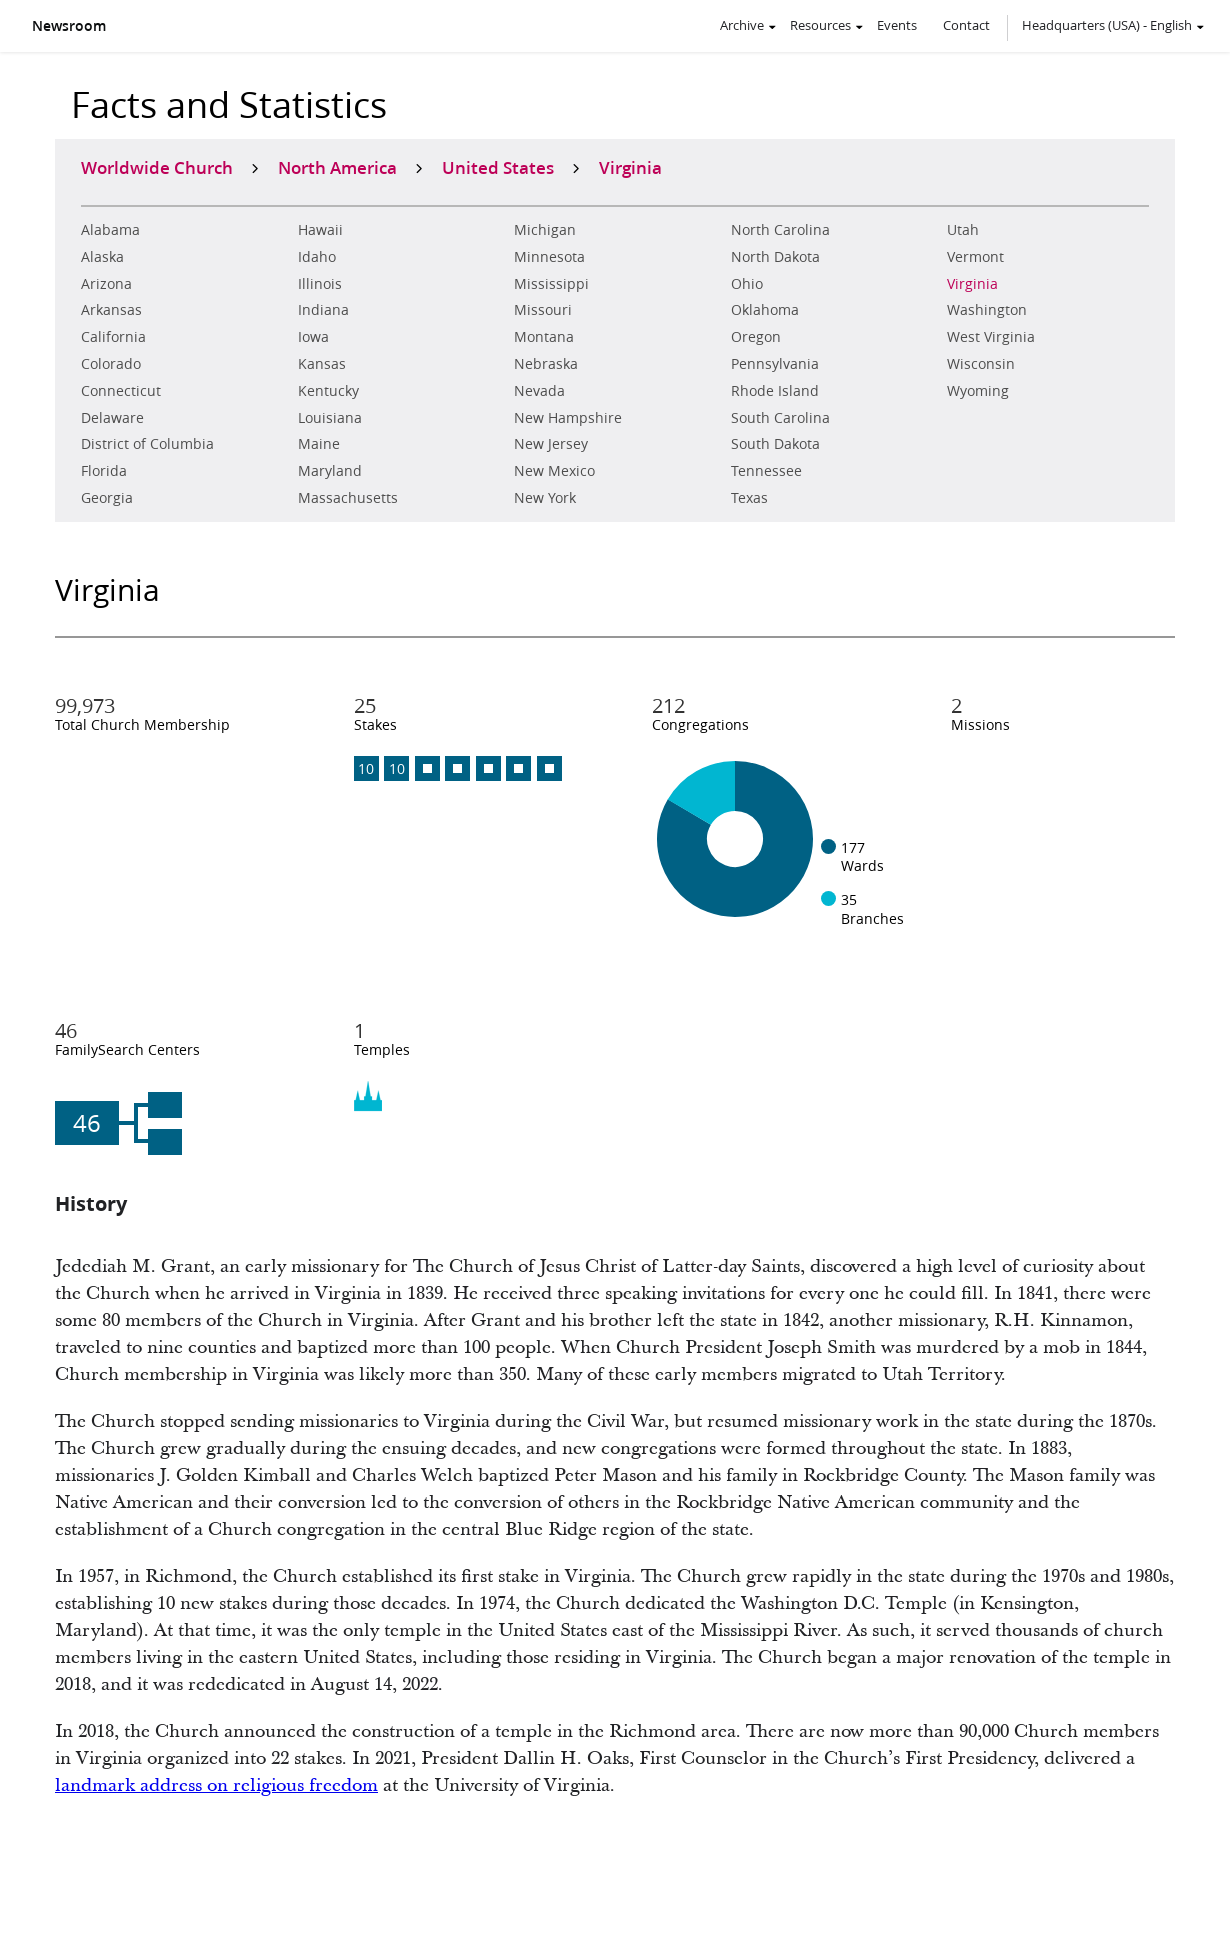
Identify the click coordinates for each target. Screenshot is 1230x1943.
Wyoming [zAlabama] (978, 391)
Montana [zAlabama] (544, 337)
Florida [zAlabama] (104, 471)
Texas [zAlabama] (749, 498)
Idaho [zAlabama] (317, 257)
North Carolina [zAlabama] (780, 230)
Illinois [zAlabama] (320, 284)
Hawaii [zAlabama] (320, 230)
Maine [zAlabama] (319, 444)
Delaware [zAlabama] (112, 418)
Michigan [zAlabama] (545, 230)
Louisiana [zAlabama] (330, 418)
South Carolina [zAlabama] (780, 418)
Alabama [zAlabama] (110, 230)
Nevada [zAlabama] (539, 391)
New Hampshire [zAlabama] (568, 418)
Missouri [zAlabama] (543, 310)
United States (498, 167)
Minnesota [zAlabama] (549, 257)
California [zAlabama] (113, 337)
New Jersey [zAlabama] (551, 444)
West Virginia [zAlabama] (991, 337)
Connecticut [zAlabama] (121, 391)
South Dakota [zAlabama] (775, 444)
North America (337, 167)
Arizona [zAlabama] (106, 284)
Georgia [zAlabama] (107, 498)
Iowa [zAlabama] (313, 337)
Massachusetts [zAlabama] (348, 498)
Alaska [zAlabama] (102, 257)
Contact (966, 25)
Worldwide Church (157, 167)
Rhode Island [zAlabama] (775, 391)
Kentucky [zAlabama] (328, 391)
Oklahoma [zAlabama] (765, 310)
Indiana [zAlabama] (323, 310)
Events (897, 25)
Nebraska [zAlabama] (546, 364)
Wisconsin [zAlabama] (981, 364)
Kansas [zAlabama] (322, 364)
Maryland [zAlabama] (330, 471)
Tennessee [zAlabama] (766, 471)
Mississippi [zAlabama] (551, 284)
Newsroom (69, 26)
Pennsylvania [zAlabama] (775, 364)
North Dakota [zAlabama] (775, 257)
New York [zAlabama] (545, 498)
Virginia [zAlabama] (972, 284)
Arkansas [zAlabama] (111, 310)
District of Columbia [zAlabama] (147, 444)
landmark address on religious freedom (216, 1785)
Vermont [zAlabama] (975, 257)
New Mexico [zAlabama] (554, 471)
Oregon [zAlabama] (756, 337)
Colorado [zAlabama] (111, 364)
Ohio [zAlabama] (747, 284)
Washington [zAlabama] (987, 310)
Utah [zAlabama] (963, 230)
